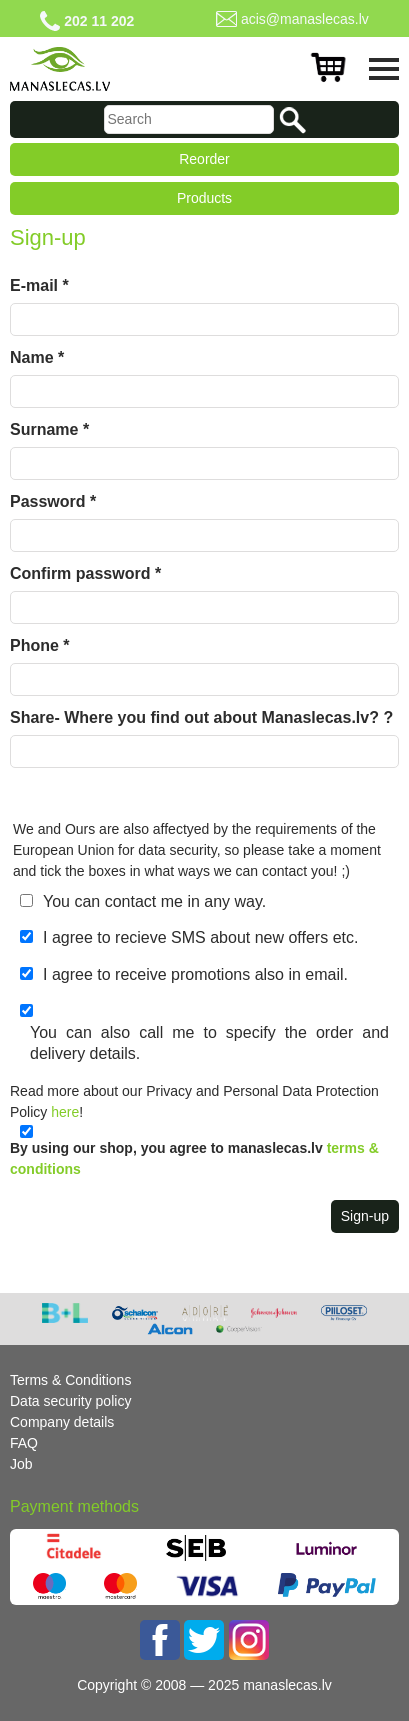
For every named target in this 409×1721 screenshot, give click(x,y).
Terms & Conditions (70, 1380)
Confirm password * (85, 573)
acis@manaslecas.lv (305, 19)
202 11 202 (99, 21)
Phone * (40, 645)
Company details (62, 1422)
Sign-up (365, 1216)
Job (21, 1464)
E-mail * (39, 285)
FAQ (24, 1443)
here (65, 1112)
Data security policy (70, 1401)
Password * (53, 501)
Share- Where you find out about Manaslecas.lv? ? (201, 717)
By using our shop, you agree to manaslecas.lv (194, 1158)
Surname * (49, 429)
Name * (37, 357)
